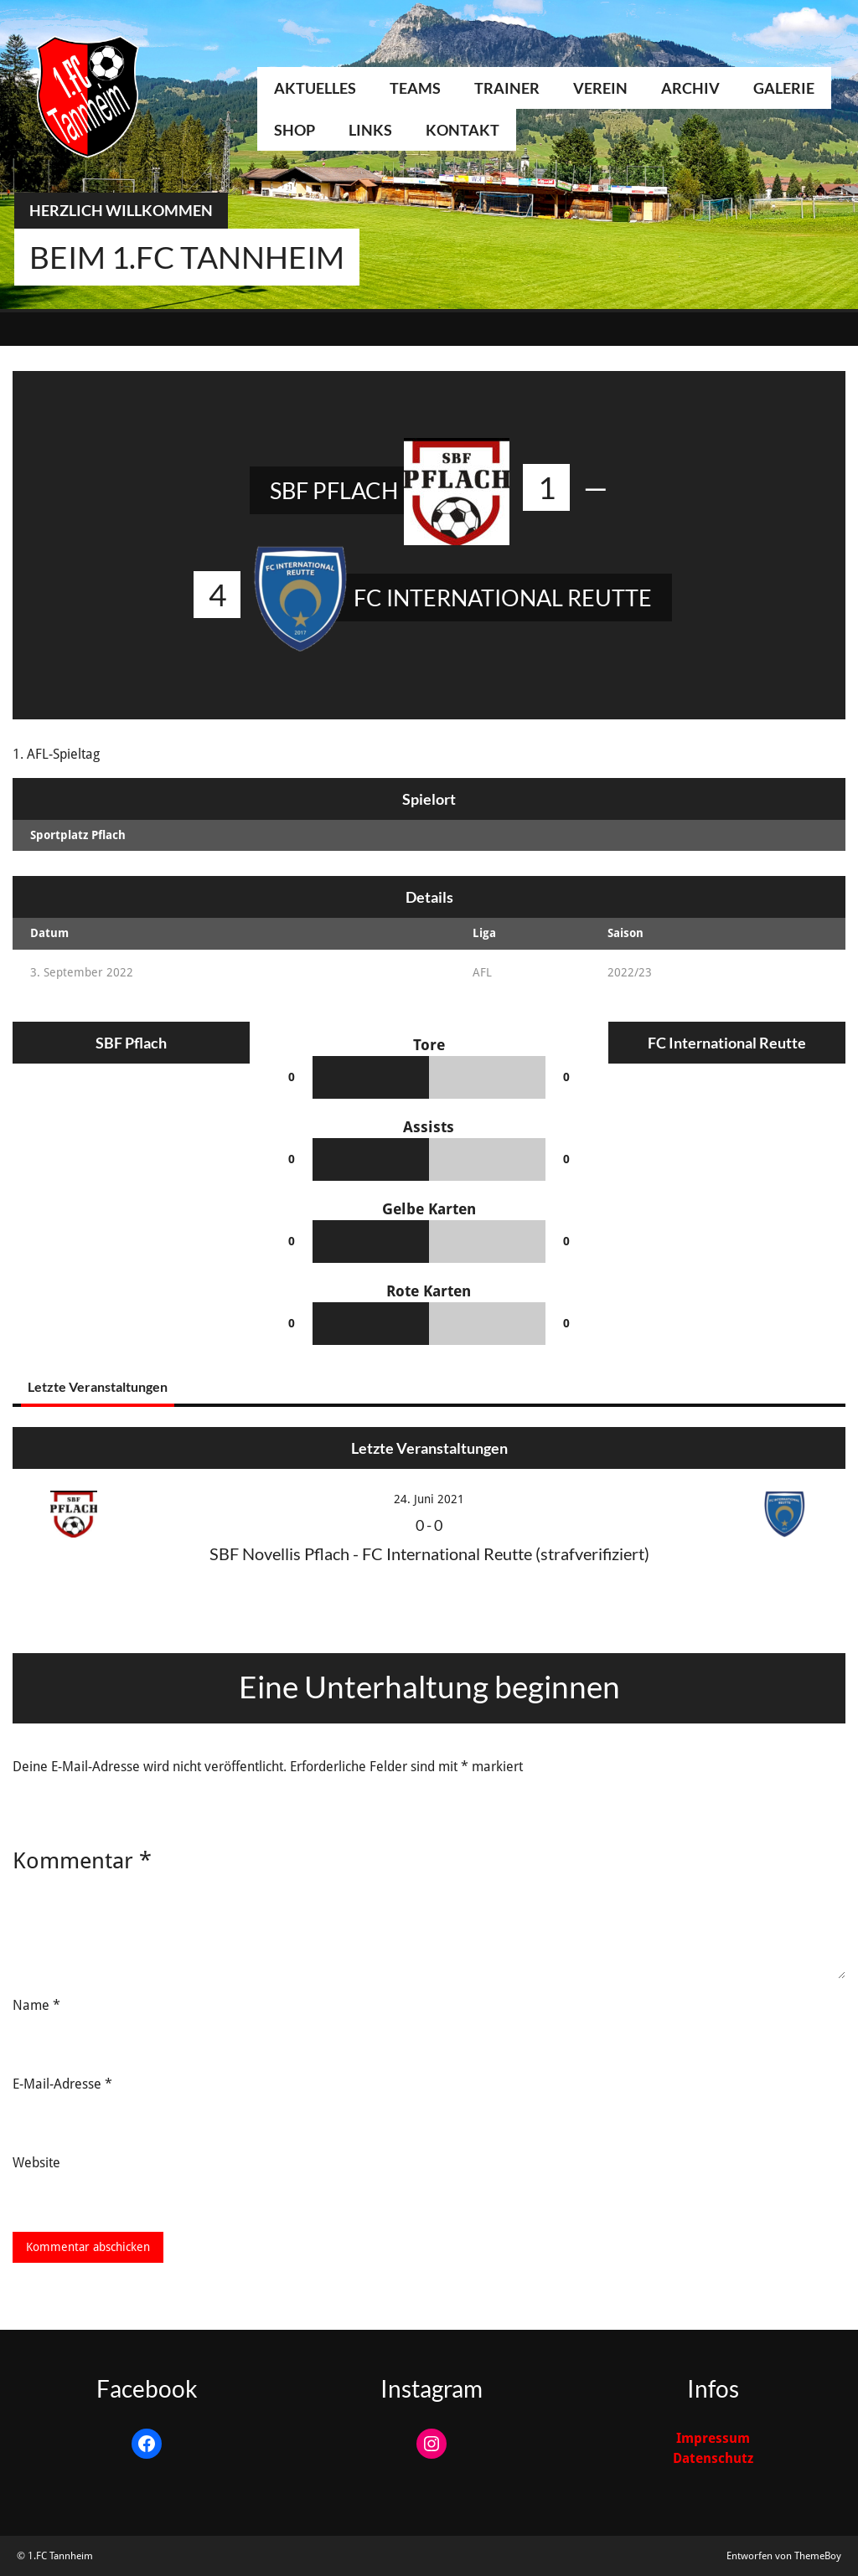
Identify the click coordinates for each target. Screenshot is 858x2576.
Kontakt (462, 130)
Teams (415, 88)
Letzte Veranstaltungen (98, 1386)
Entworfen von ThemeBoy (783, 2556)
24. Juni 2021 (429, 1499)
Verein (600, 88)
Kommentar (82, 1860)
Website (36, 2163)
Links (370, 130)
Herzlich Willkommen (121, 210)
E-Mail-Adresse (62, 2084)
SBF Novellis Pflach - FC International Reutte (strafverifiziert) (429, 1553)
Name (36, 2005)
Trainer (507, 88)
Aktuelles (315, 88)
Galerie (783, 88)
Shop (294, 130)
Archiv (690, 88)
